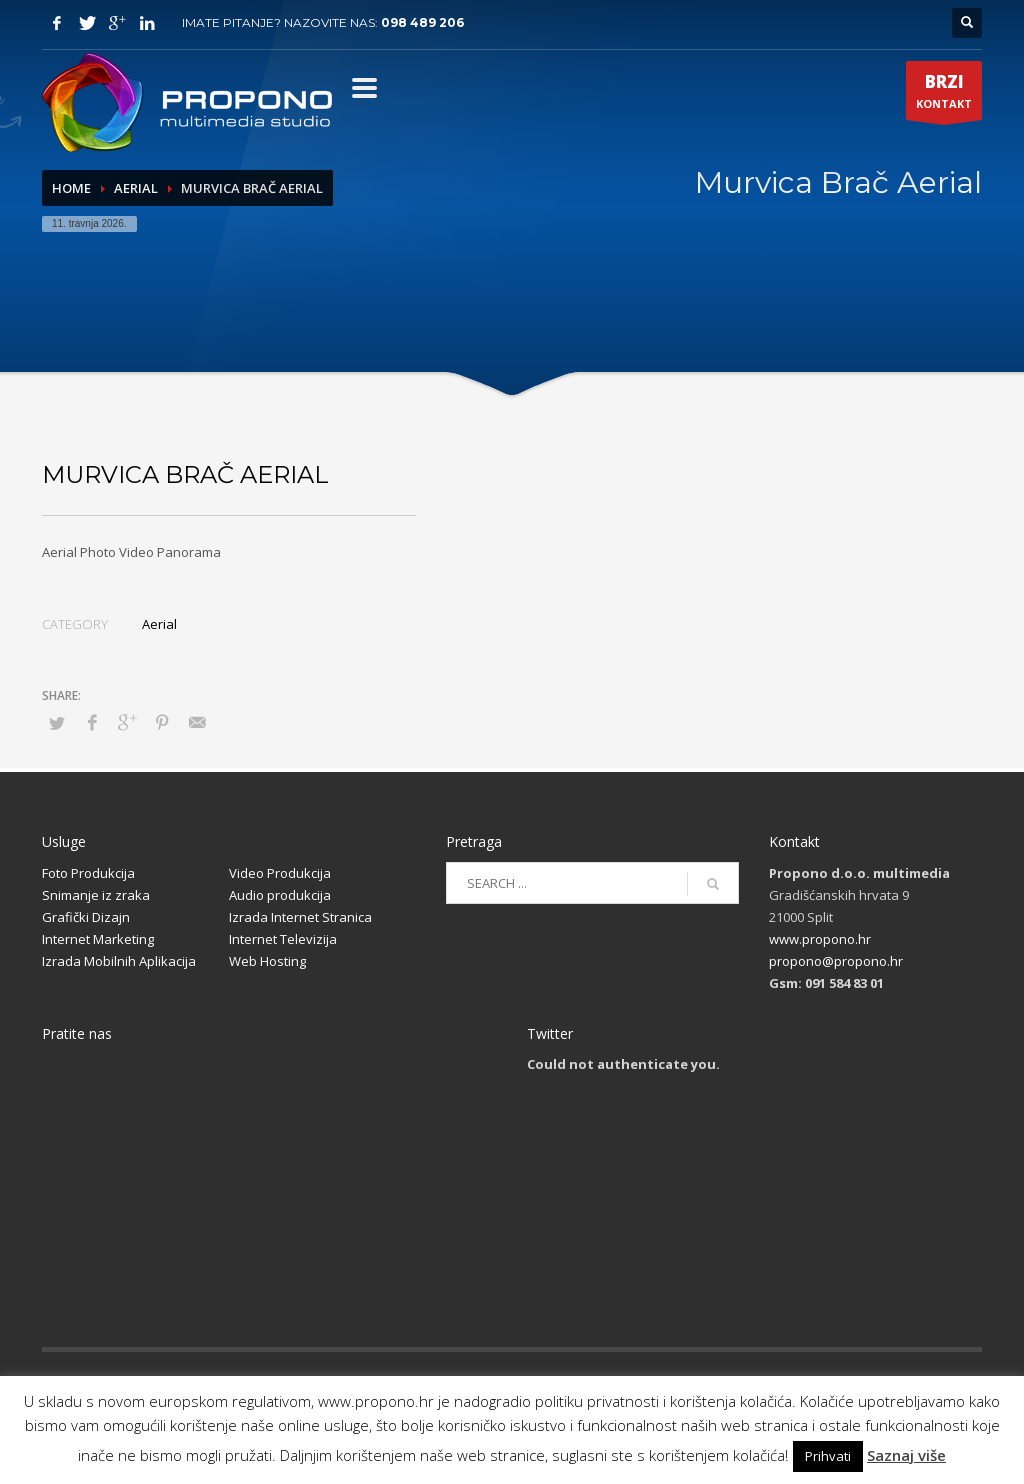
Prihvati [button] (828, 1456)
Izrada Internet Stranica (300, 917)
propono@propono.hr (836, 961)
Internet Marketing (98, 939)
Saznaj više (906, 1455)
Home (71, 188)
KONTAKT (944, 95)
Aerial (136, 188)
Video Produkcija (280, 873)
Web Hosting (267, 961)
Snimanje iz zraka (96, 895)
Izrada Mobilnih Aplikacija (119, 961)
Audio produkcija (280, 895)
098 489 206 (422, 22)
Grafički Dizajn (86, 917)
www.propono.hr (820, 939)
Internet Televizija (283, 939)
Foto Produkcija (88, 873)
